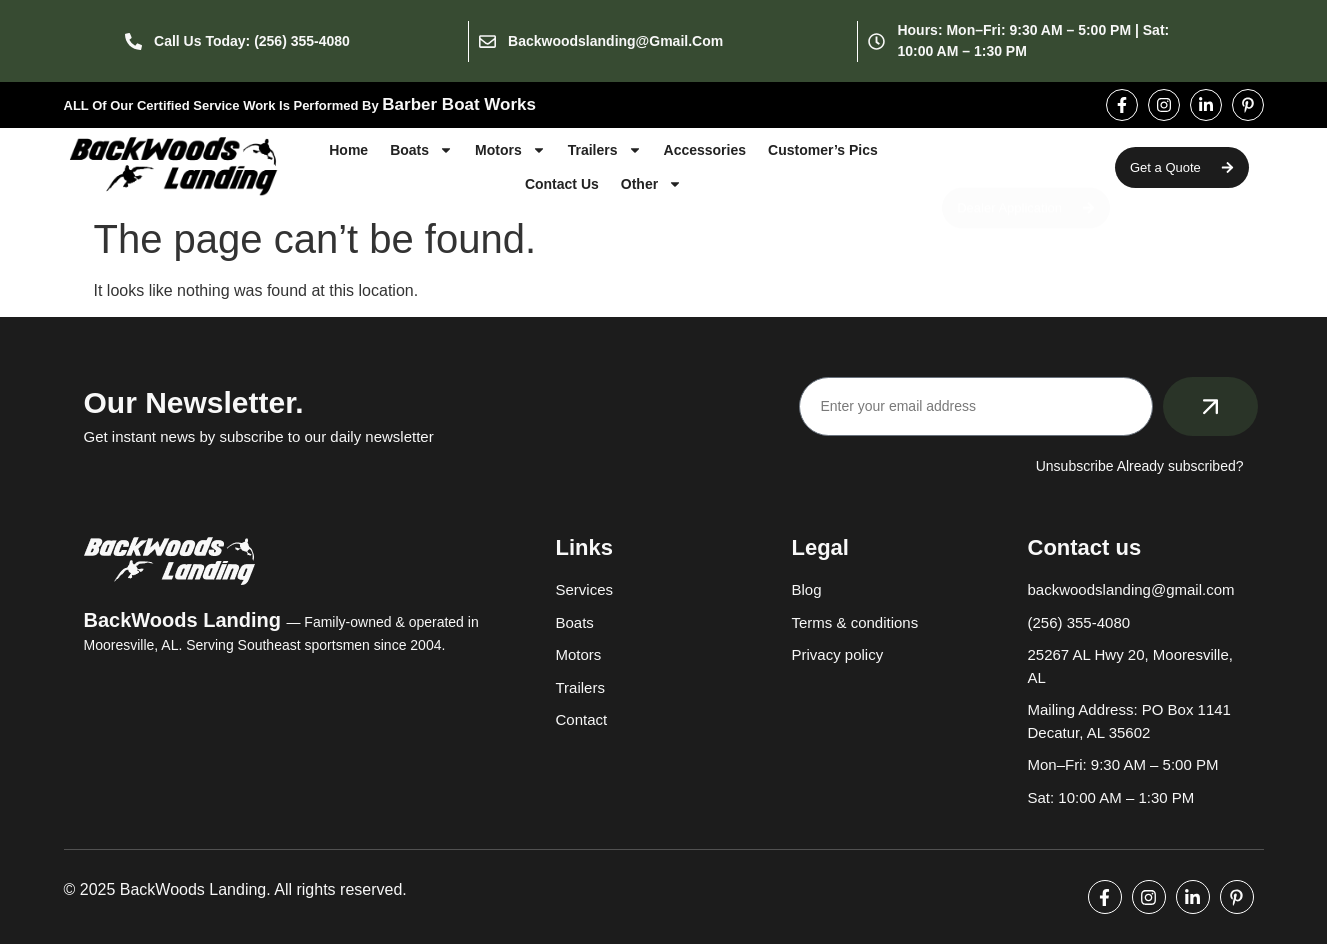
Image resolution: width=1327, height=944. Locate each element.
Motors (510, 150)
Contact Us (562, 184)
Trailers (605, 150)
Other (651, 184)
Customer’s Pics (823, 150)
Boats (421, 150)
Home (348, 150)
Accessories (705, 150)
